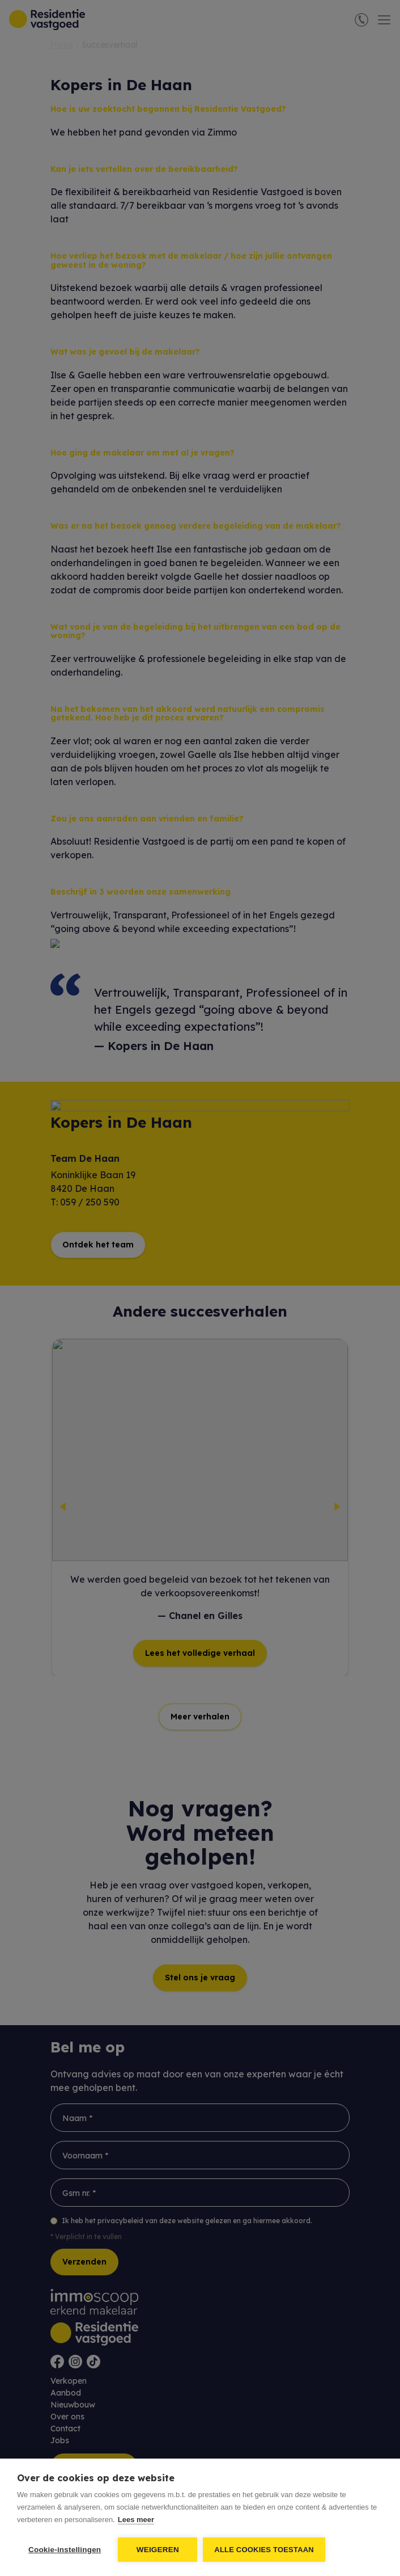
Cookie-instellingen (64, 2549)
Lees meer (136, 2519)
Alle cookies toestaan (264, 2549)
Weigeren (158, 2549)
